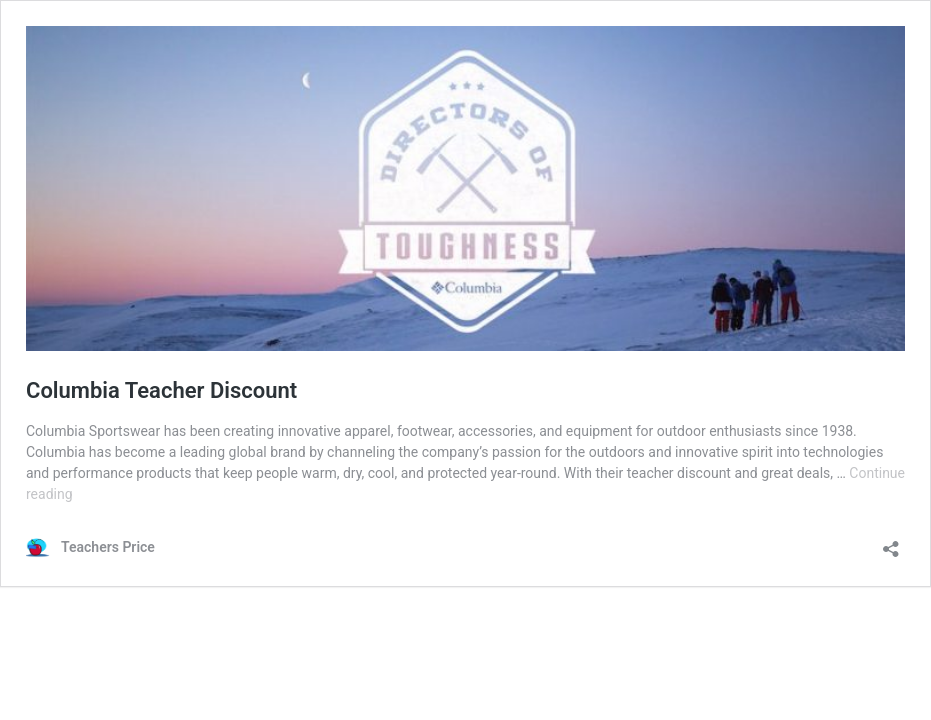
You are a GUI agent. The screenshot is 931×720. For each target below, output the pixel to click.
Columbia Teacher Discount (161, 390)
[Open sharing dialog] (891, 542)
